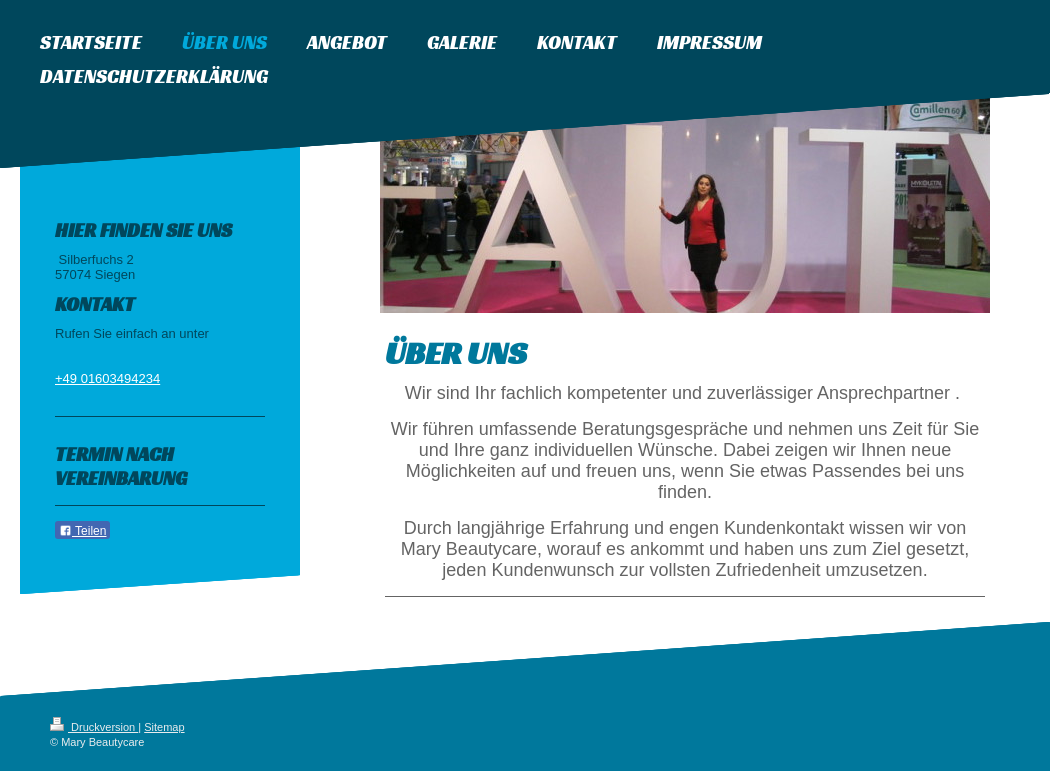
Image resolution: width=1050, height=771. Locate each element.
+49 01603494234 (107, 378)
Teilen (82, 531)
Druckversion (94, 727)
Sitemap (164, 727)
